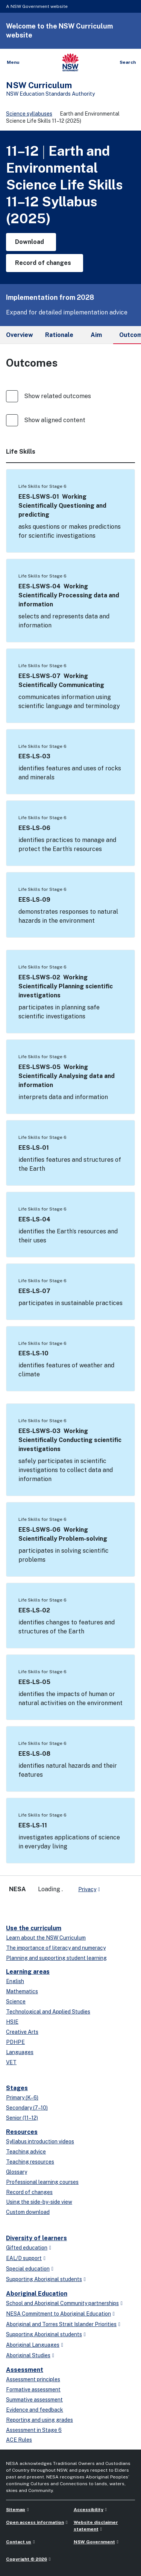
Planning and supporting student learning (56, 1958)
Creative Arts (22, 2032)
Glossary (16, 2172)
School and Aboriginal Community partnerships (62, 2303)
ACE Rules (19, 2440)
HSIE (12, 2022)
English (15, 1981)
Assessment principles (33, 2379)
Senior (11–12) (22, 2118)
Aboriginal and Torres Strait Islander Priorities (61, 2324)
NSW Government (94, 2541)
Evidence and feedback (34, 2410)
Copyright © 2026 (26, 2559)
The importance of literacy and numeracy (56, 1948)
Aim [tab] (96, 334)
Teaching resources (30, 2162)
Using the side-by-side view (39, 2202)
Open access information (35, 2522)
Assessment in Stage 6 (34, 2430)
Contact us (18, 2541)
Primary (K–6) (22, 2098)
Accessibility (88, 2509)
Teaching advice (26, 2152)
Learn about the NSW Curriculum (46, 1938)
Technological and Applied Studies (48, 2012)
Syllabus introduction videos (40, 2141)
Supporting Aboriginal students (44, 2279)
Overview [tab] (19, 334)
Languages (19, 2052)
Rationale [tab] (59, 334)
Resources (22, 2131)
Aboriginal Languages (32, 2345)
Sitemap (15, 2509)
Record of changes (29, 2192)
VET (11, 2062)
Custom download (28, 2212)
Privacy (87, 1889)
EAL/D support (24, 2258)
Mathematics (22, 1991)
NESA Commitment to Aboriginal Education (58, 2314)
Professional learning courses (42, 2182)
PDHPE (15, 2042)
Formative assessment (33, 2390)
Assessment (24, 2369)
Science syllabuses (29, 114)
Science (16, 2002)
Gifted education (26, 2248)
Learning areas (28, 1971)
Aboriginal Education (36, 2293)
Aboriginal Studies (28, 2355)
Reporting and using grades (39, 2420)
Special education (28, 2269)
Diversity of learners (36, 2238)
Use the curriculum (33, 1928)
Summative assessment (34, 2400)
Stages (17, 2088)
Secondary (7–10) (27, 2108)
